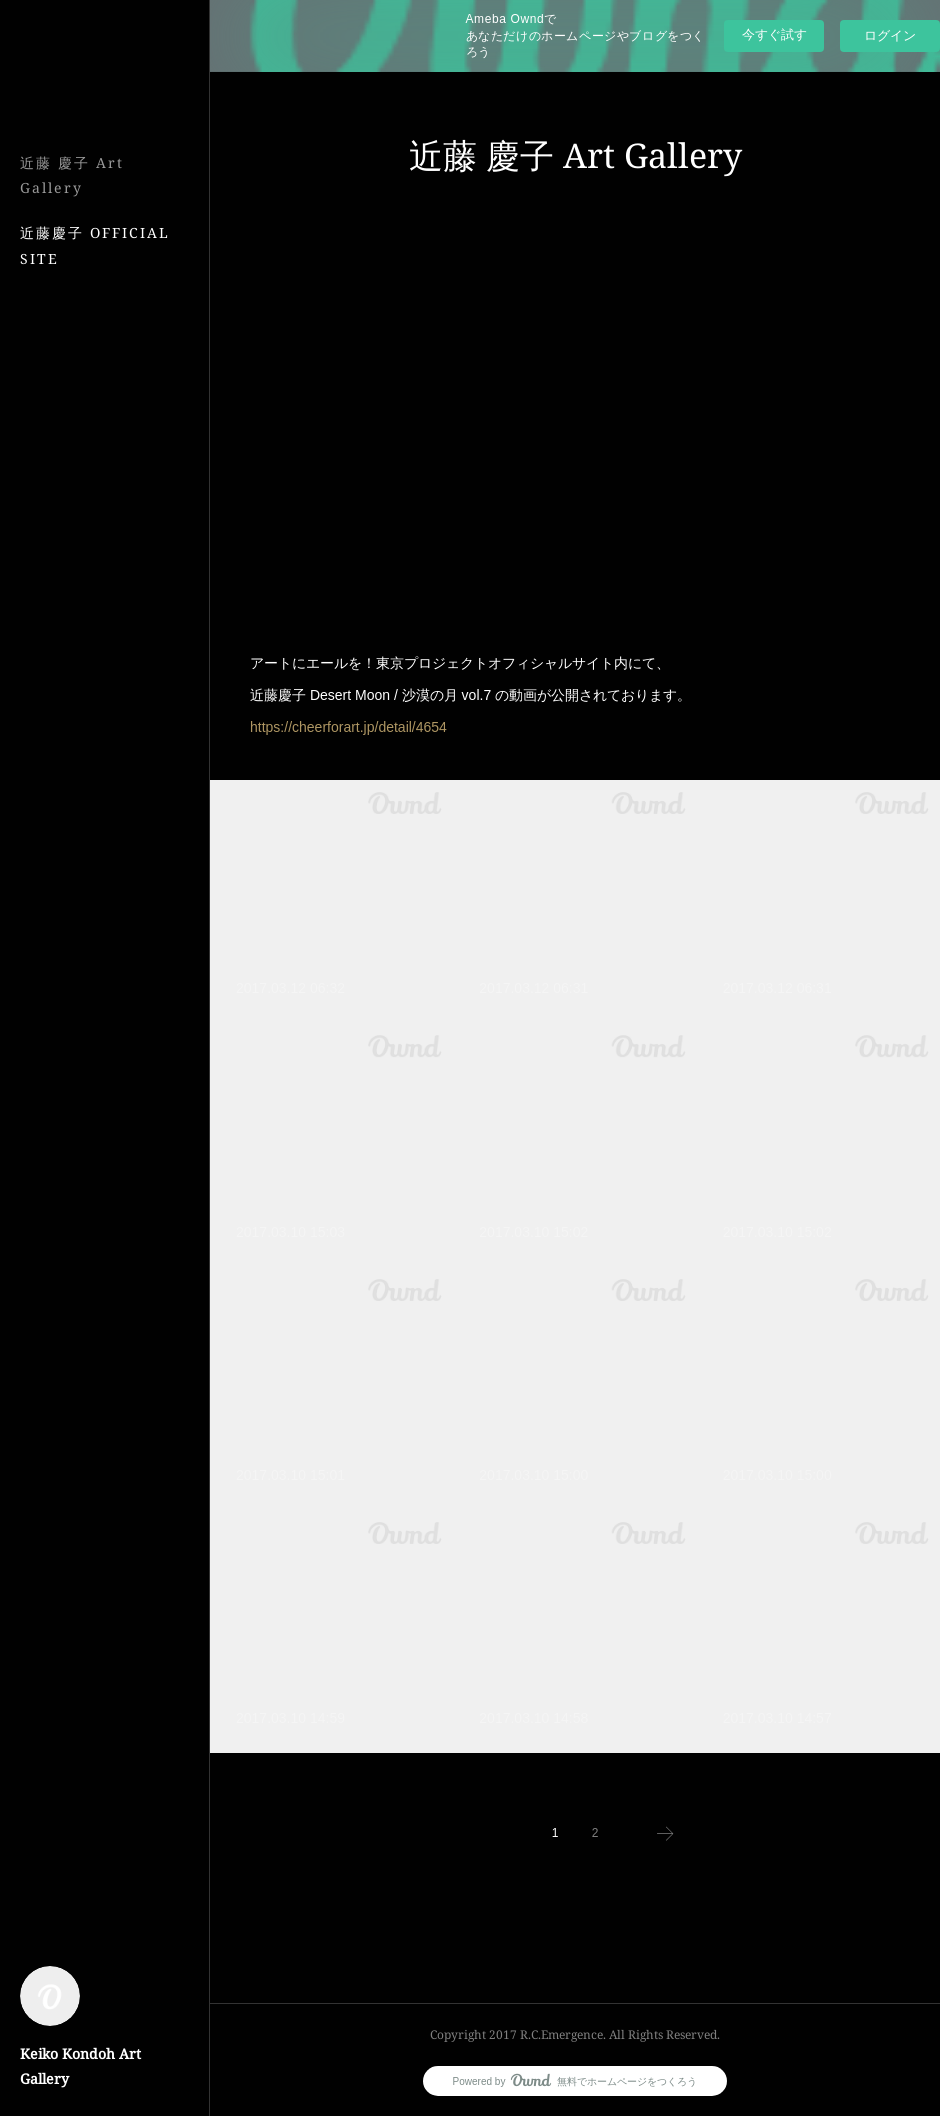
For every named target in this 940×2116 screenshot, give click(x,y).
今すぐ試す (774, 34)
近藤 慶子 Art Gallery (72, 175)
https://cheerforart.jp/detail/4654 (348, 727)
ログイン (890, 35)
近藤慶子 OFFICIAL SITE (95, 245)
